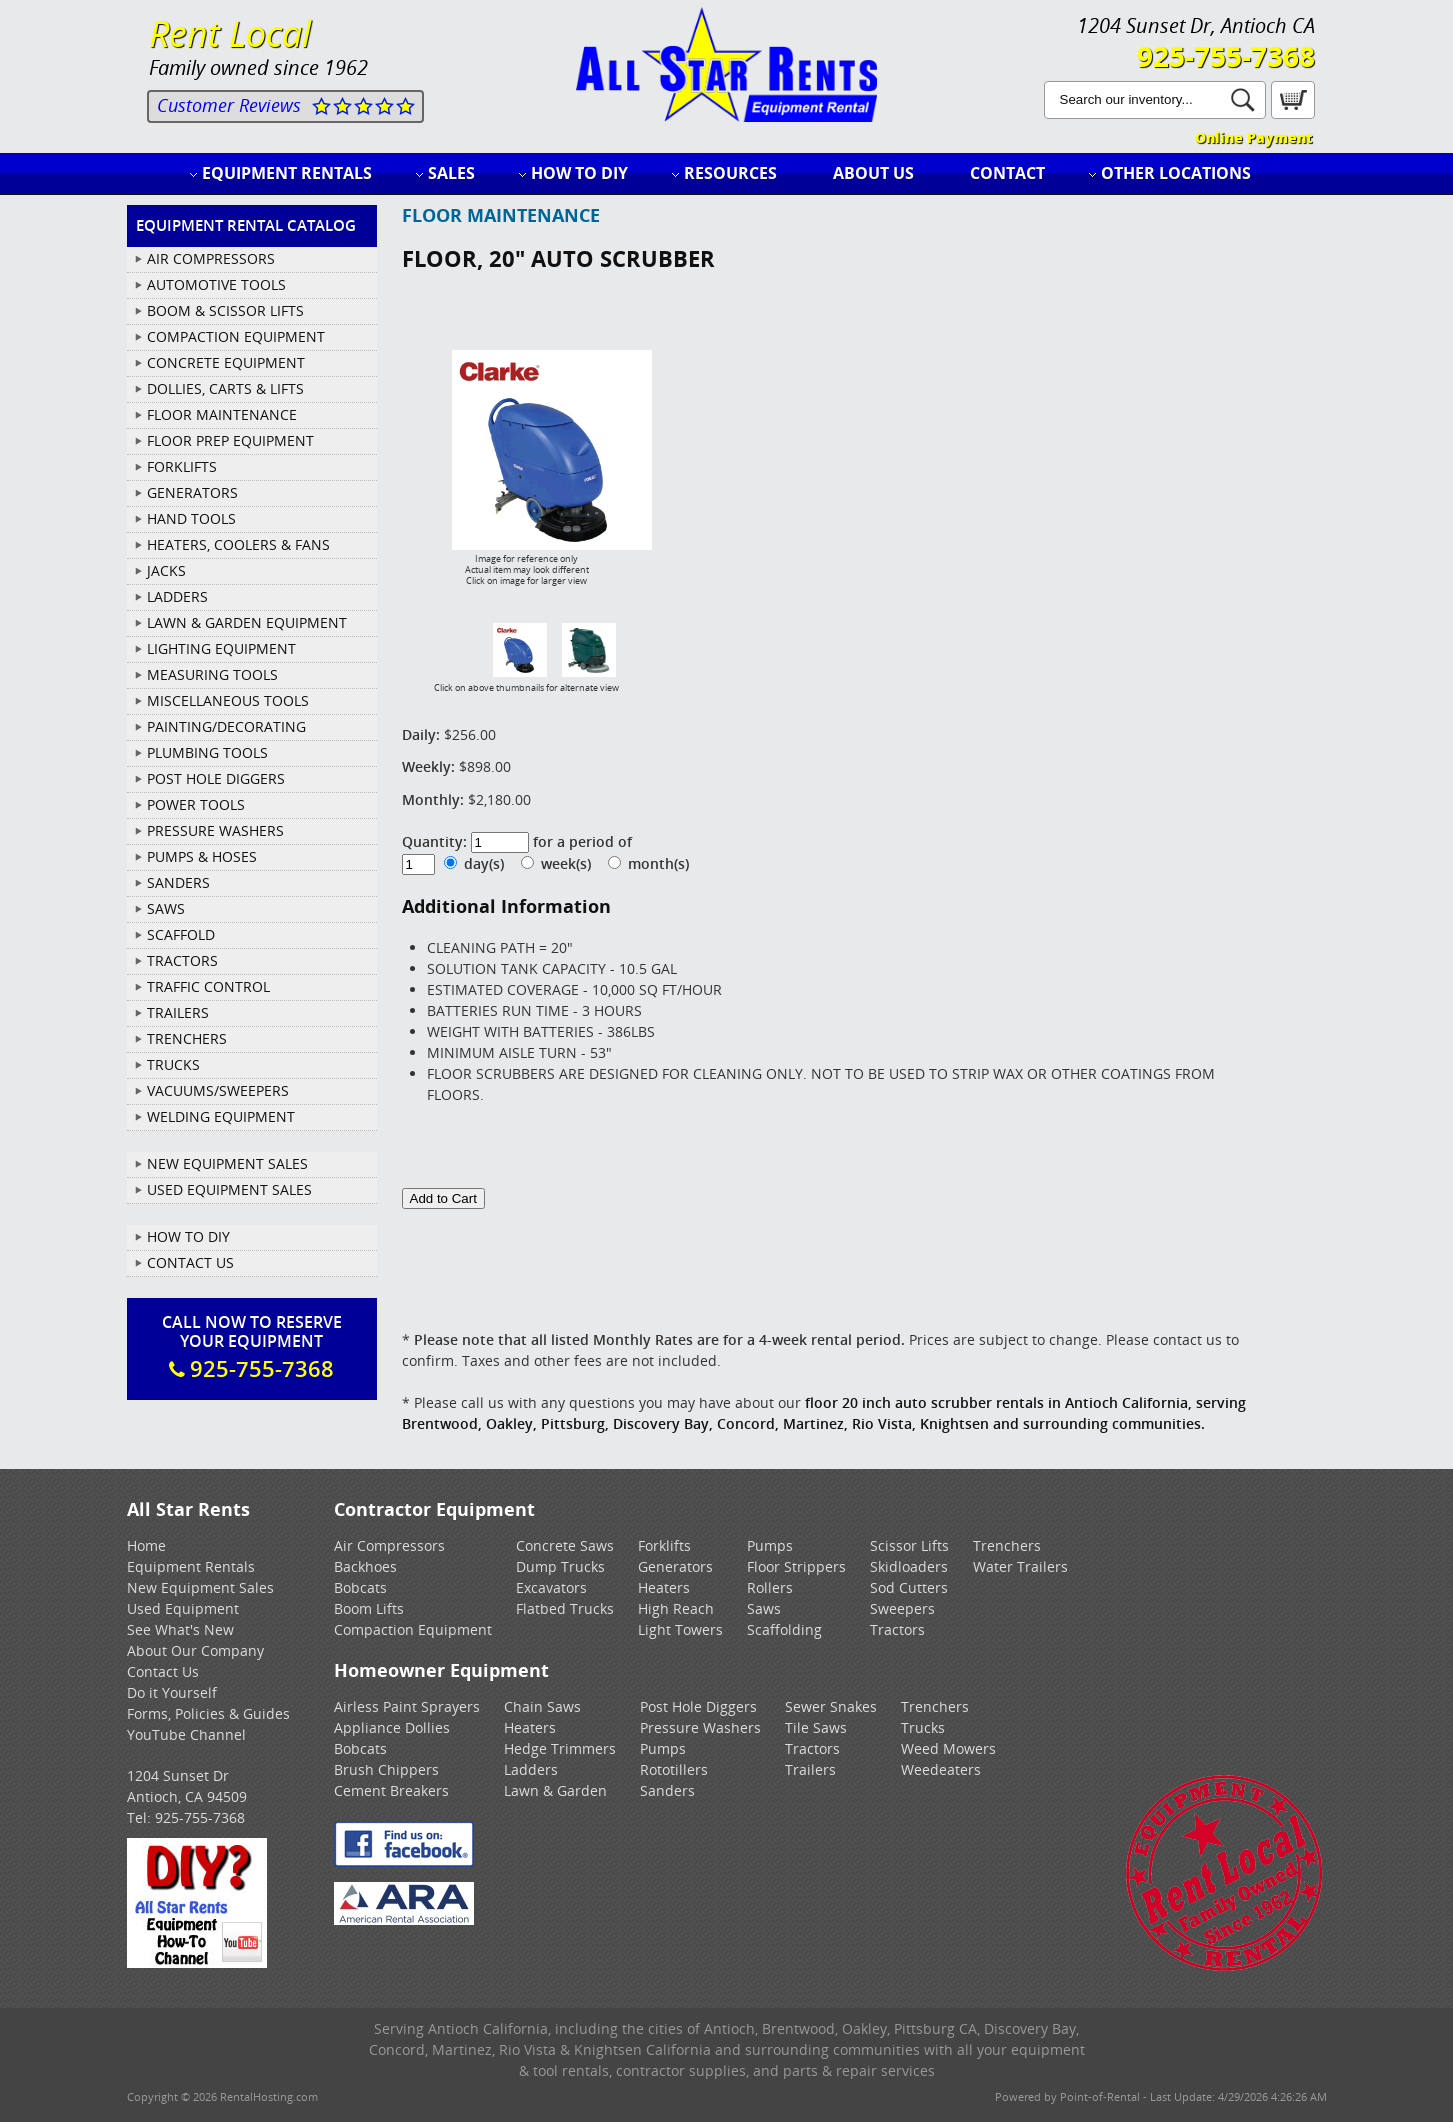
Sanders (667, 1790)
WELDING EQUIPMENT (221, 1116)
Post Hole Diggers (698, 1706)
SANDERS (178, 882)
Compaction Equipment (413, 1629)
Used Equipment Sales (229, 1189)
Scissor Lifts (909, 1545)
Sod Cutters (909, 1587)
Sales (451, 173)
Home (146, 1545)
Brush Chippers (386, 1769)
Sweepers (902, 1608)
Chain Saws (542, 1706)
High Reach (676, 1608)
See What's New (180, 1629)
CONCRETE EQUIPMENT (226, 362)
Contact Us (190, 1262)
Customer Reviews (229, 105)
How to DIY (579, 173)
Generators (675, 1566)
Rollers (770, 1587)
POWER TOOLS (196, 804)
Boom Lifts (369, 1608)
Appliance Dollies (392, 1727)
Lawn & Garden (555, 1790)
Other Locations (1176, 173)
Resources (730, 173)
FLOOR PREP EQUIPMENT (230, 440)
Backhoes (365, 1566)
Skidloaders (909, 1566)
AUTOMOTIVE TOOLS (216, 284)
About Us (873, 173)
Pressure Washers (700, 1727)
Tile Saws (816, 1727)
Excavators (551, 1587)
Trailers (810, 1769)
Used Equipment (183, 1608)
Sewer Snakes (831, 1706)
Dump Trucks (560, 1566)
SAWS (166, 908)
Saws (764, 1608)
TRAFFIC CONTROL (208, 986)
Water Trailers (1020, 1566)
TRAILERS (178, 1012)
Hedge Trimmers (560, 1748)
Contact (1007, 173)
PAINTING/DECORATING (226, 726)
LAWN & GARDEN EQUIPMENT (247, 622)
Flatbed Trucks (565, 1608)
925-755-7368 (1226, 56)
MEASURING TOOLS (212, 674)
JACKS (166, 570)
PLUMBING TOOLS (207, 752)
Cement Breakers (391, 1790)
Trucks (923, 1727)
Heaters (664, 1587)
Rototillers (674, 1769)
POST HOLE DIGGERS (216, 778)
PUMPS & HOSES (202, 856)
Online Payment (1253, 137)
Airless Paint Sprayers (407, 1706)
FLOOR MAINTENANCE (222, 414)
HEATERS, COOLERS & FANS (238, 544)
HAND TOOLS (191, 518)
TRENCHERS (187, 1038)
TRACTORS (182, 960)
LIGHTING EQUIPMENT (221, 648)
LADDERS (177, 596)
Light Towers (680, 1629)
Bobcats (360, 1587)
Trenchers (1007, 1545)
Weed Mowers (948, 1748)
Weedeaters (941, 1769)
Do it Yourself (172, 1692)
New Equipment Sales (227, 1163)
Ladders (531, 1769)
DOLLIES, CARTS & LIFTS (225, 388)
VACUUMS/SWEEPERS (218, 1090)
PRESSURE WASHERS (215, 830)
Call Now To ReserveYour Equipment (252, 1347)
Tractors (897, 1629)
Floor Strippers (796, 1566)
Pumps (770, 1545)
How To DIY (188, 1236)
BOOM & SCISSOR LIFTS (225, 310)
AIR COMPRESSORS (211, 258)
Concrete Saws (565, 1545)
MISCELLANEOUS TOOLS (228, 700)
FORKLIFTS (182, 466)
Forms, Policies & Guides (208, 1713)
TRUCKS (173, 1064)
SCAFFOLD (181, 934)
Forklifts (664, 1545)
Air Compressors (389, 1545)
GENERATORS (192, 492)
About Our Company (195, 1650)
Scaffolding (784, 1629)
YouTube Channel (186, 1734)
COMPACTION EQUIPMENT (236, 336)
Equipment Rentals (287, 173)
